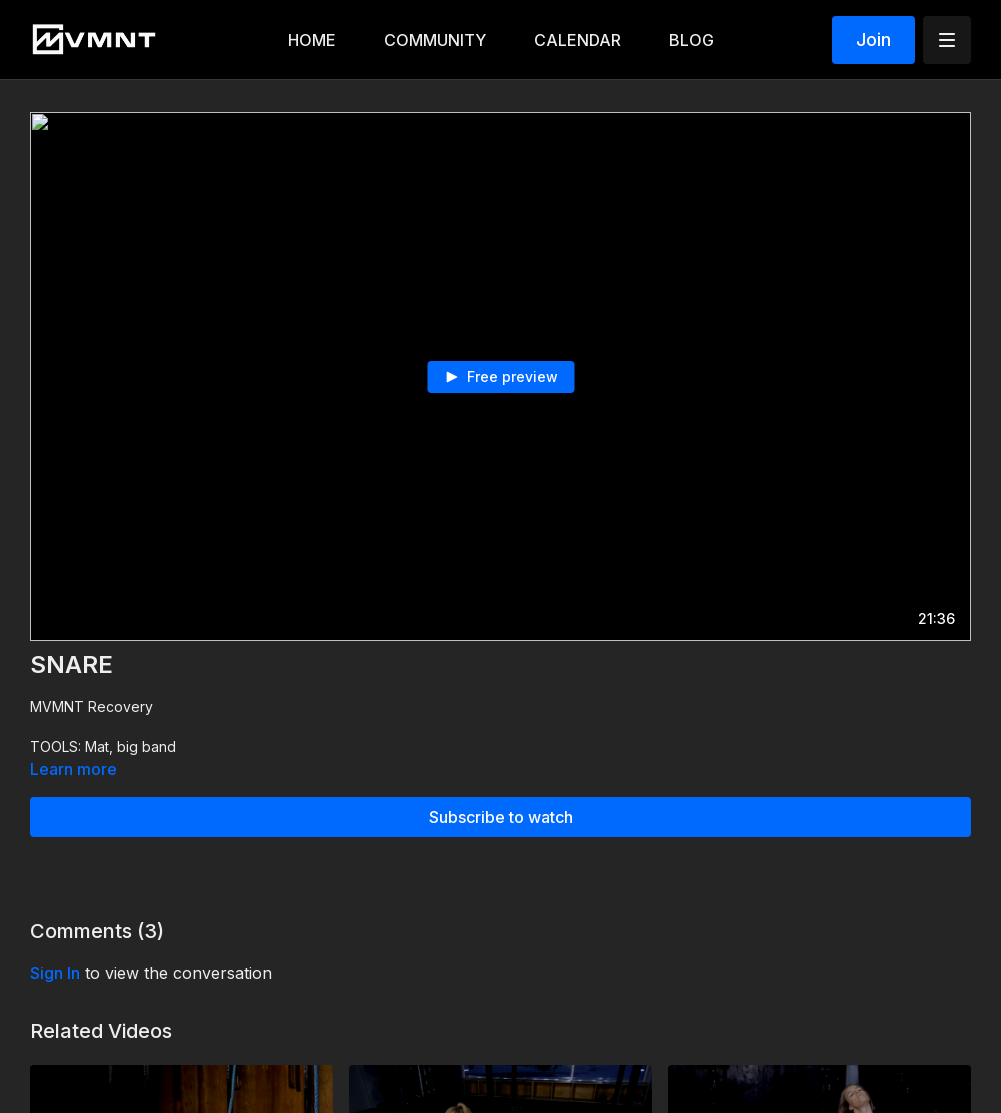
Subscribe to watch (501, 817)
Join (873, 39)
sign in (55, 973)
